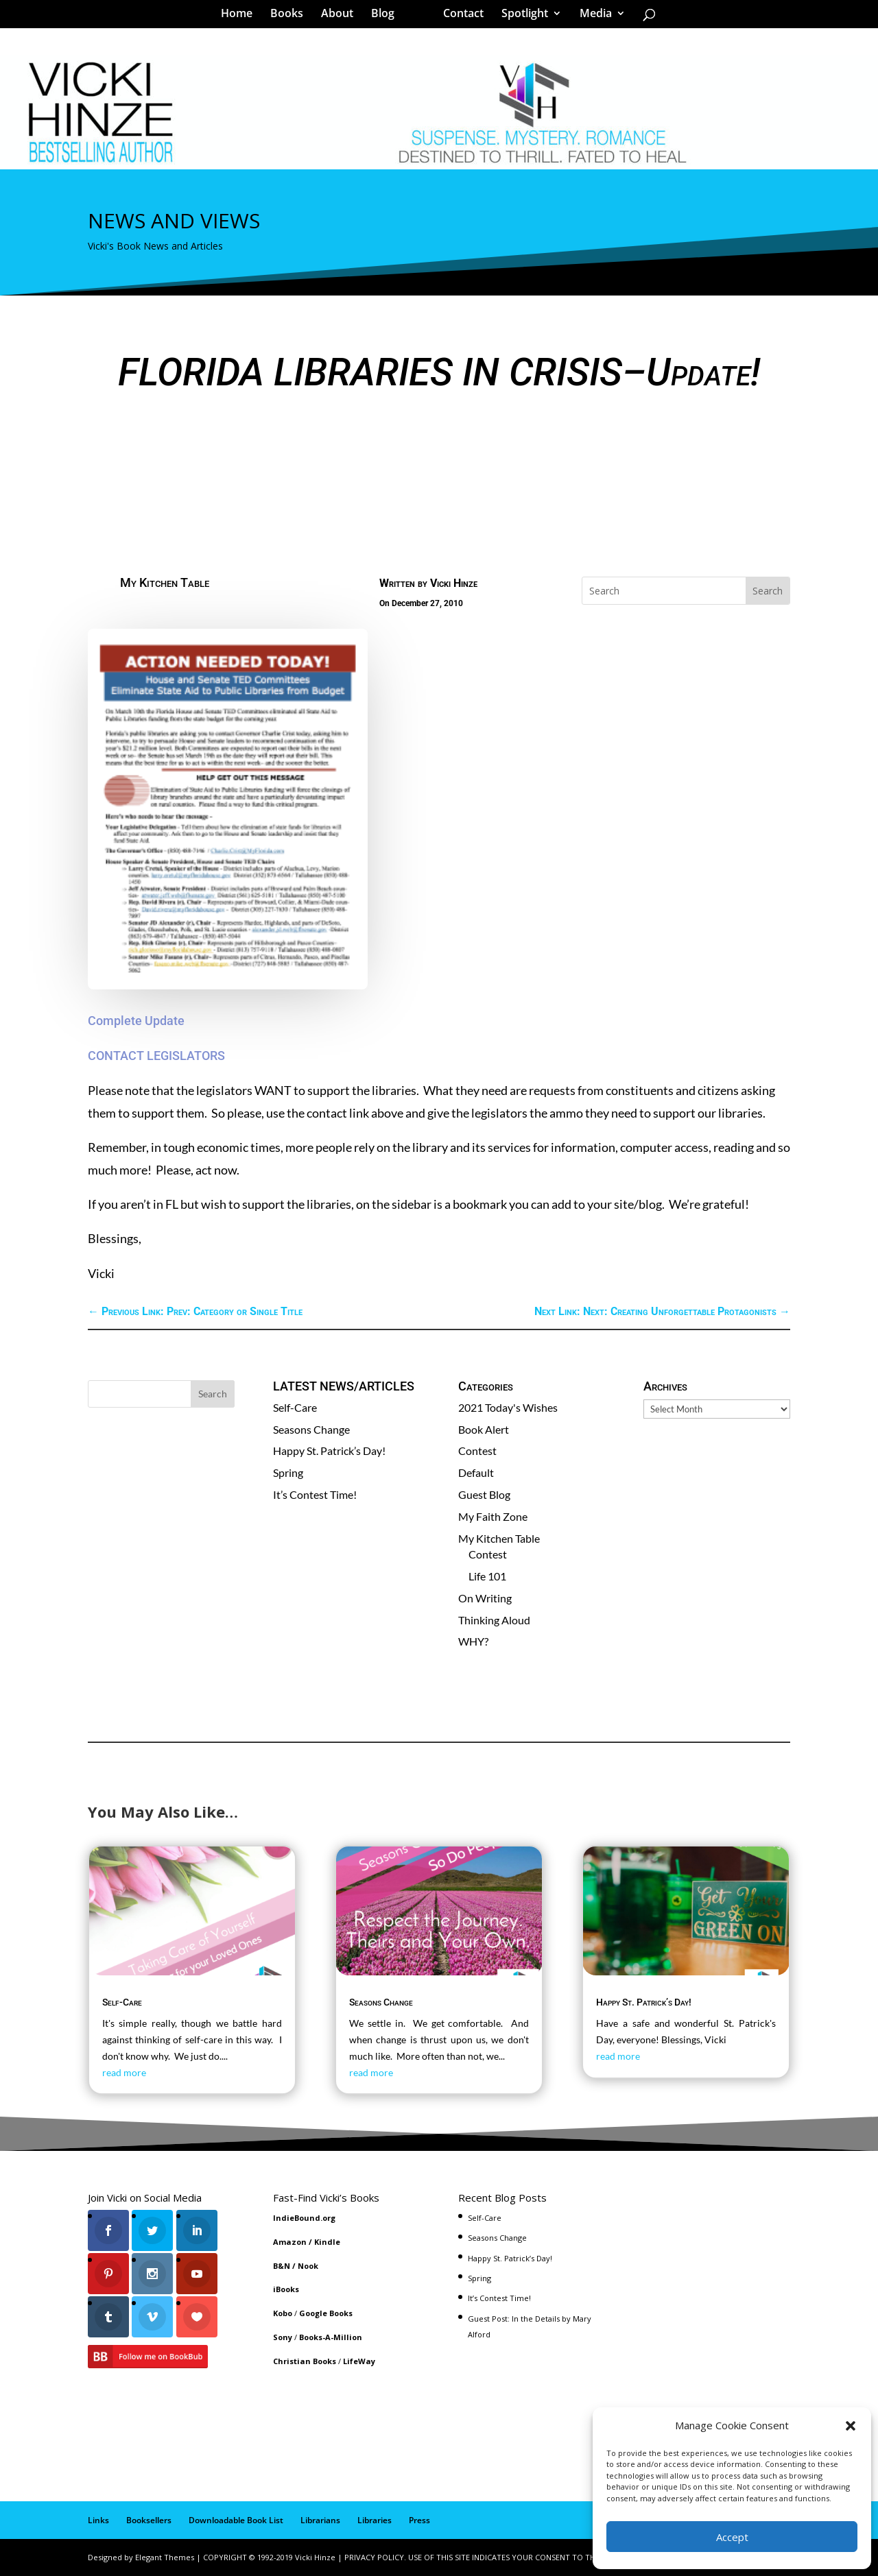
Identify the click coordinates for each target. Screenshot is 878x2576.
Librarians (320, 2520)
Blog (387, 16)
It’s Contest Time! (315, 1494)
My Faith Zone (492, 1516)
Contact (458, 16)
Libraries (374, 2520)
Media (591, 16)
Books (291, 16)
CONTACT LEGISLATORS (156, 1055)
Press (419, 2520)
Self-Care (295, 1407)
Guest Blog (484, 1494)
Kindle (327, 2242)
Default (476, 1472)
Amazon (290, 2242)
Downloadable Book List (236, 2520)
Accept (732, 2537)
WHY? (473, 1641)
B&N (281, 2266)
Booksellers (148, 2520)
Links (98, 2520)
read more (124, 2072)
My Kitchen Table (164, 582)
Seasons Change (311, 1429)
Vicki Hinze (453, 583)
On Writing (485, 1597)
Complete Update (136, 1020)
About (342, 16)
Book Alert (483, 1429)
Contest (477, 1450)
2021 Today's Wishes (508, 1407)
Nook (308, 2266)
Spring (288, 1472)
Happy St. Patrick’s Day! (329, 1450)
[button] (850, 2426)
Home (241, 16)
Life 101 (487, 1575)
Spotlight (520, 16)
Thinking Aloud (494, 1619)
